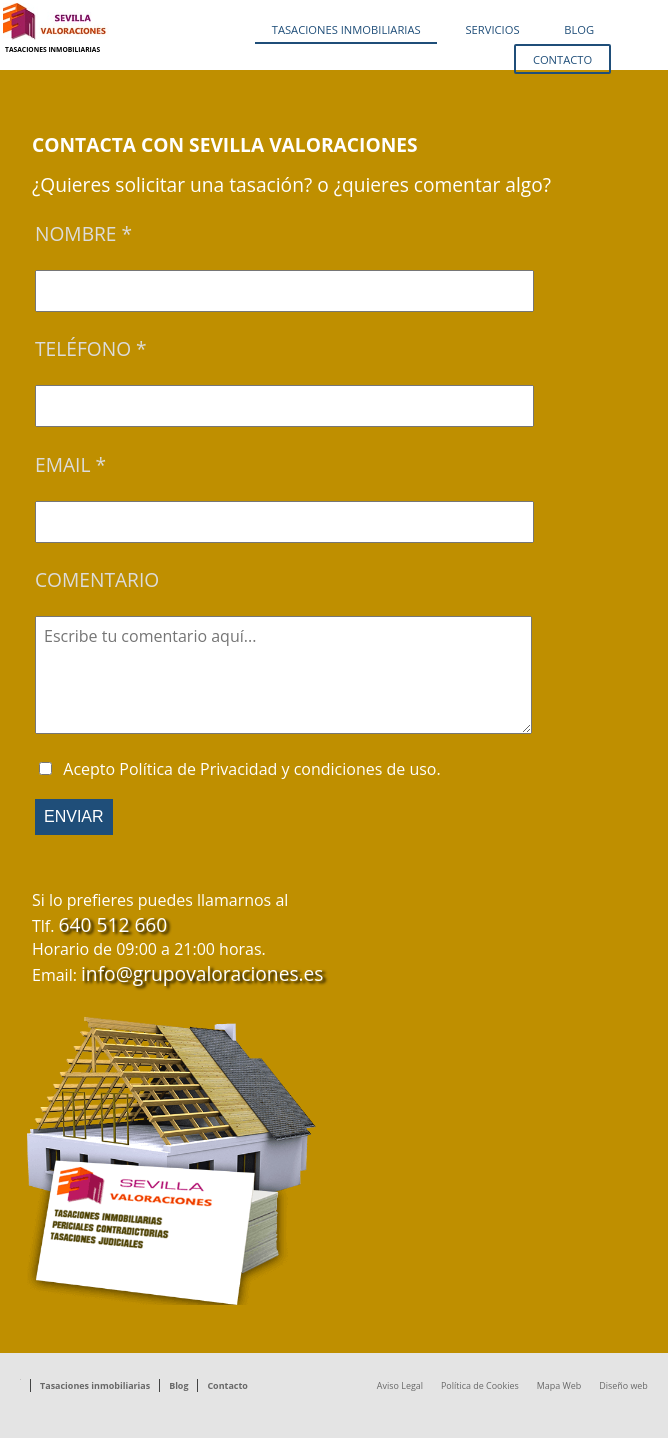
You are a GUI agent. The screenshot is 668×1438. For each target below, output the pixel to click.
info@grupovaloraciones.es (202, 973)
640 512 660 (113, 924)
